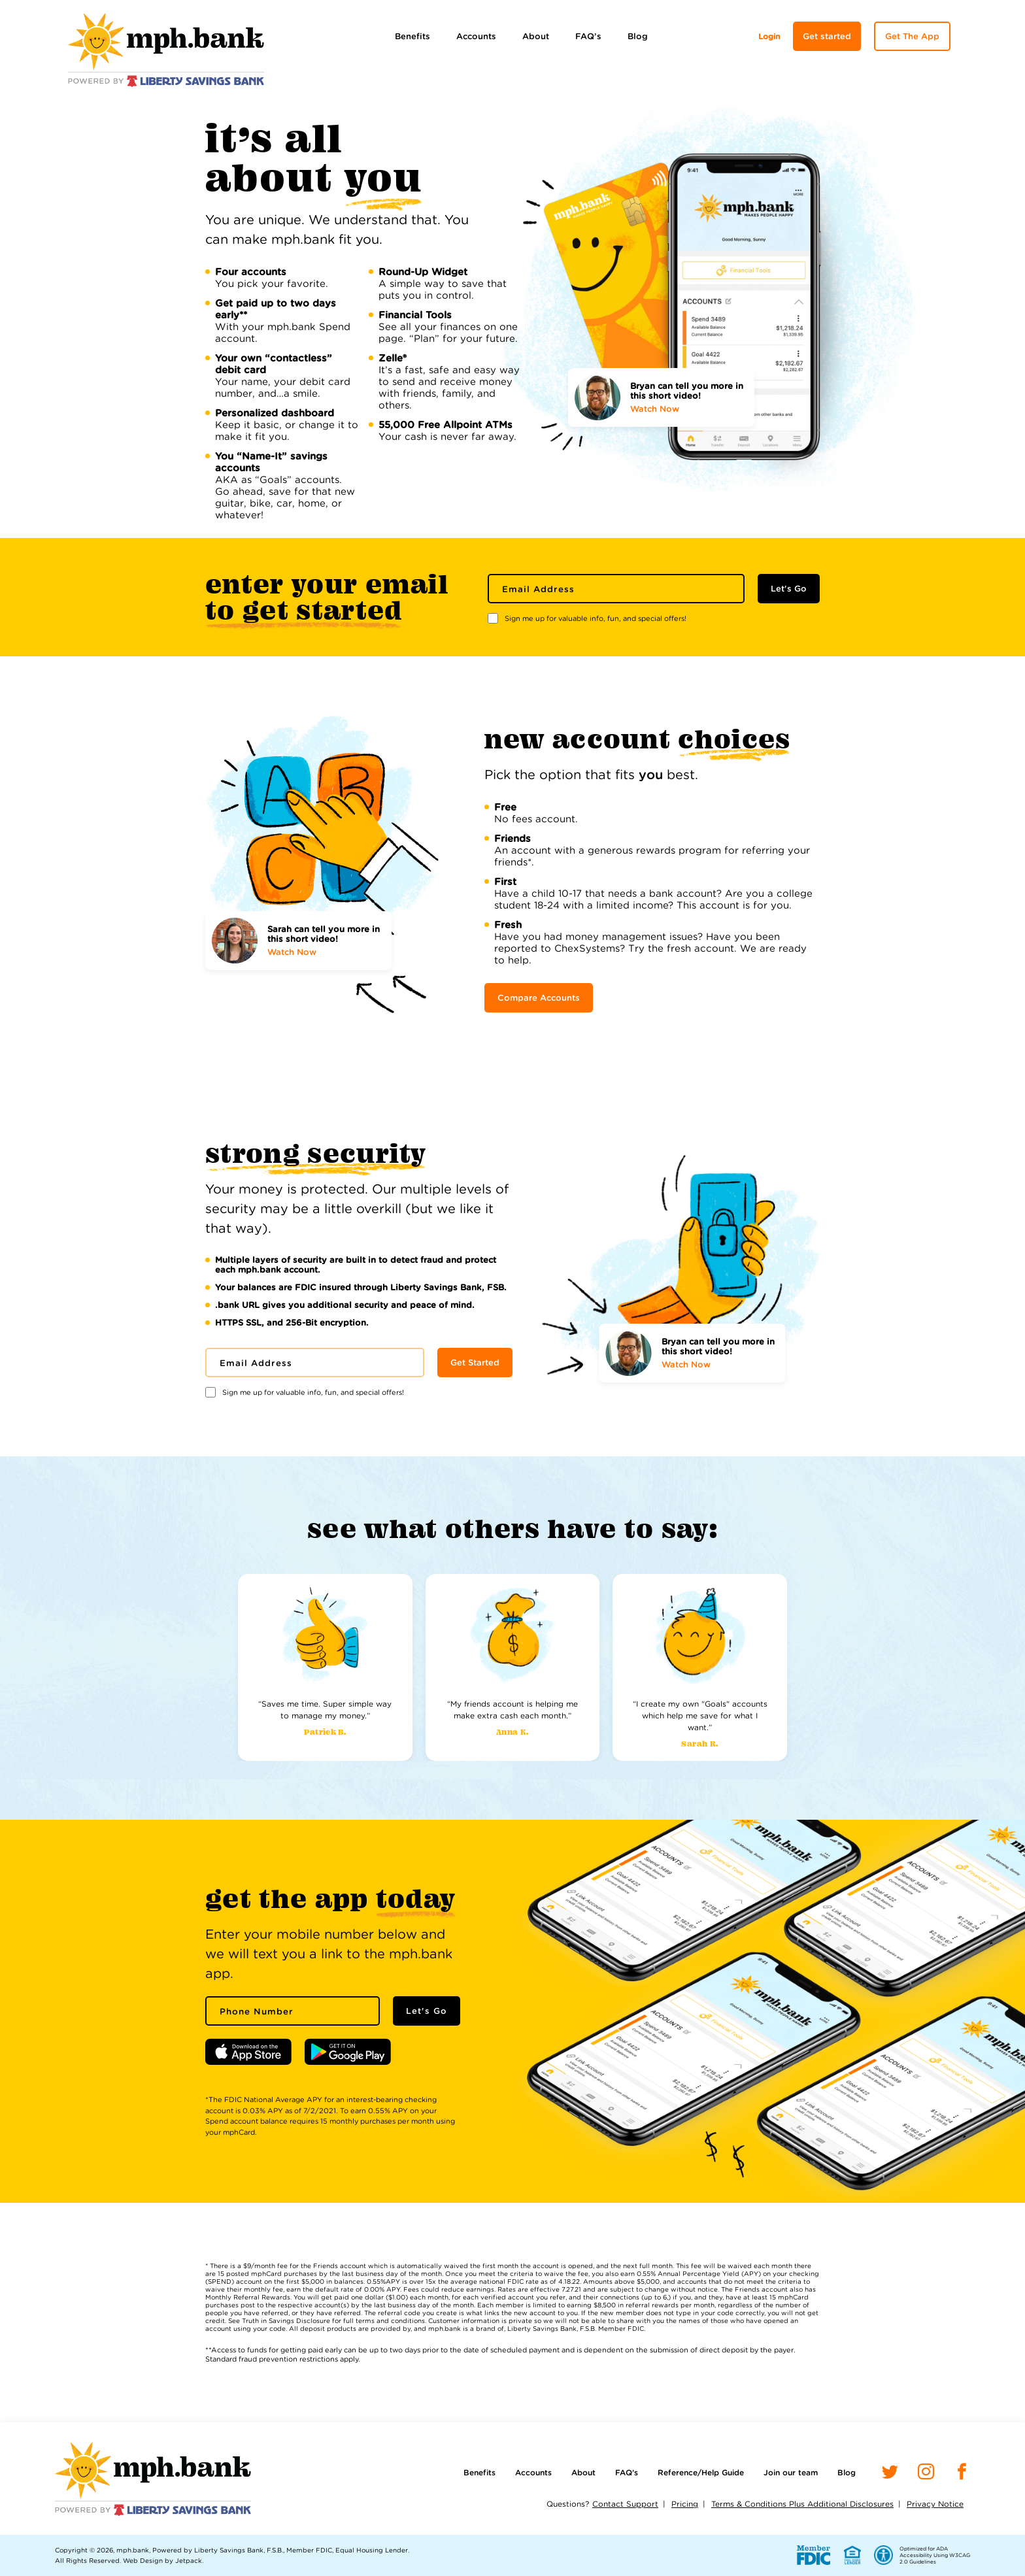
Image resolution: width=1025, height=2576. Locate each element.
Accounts (476, 36)
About (535, 36)
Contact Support (625, 2504)
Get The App (912, 36)
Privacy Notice (935, 2504)
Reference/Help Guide (701, 2472)
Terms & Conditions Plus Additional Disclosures (802, 2504)
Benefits (412, 36)
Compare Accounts (538, 998)
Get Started (474, 1362)
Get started (827, 36)
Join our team (791, 2472)
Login (769, 36)
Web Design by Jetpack (162, 2560)
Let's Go (789, 589)
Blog (638, 36)
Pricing (684, 2504)
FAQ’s (588, 36)
